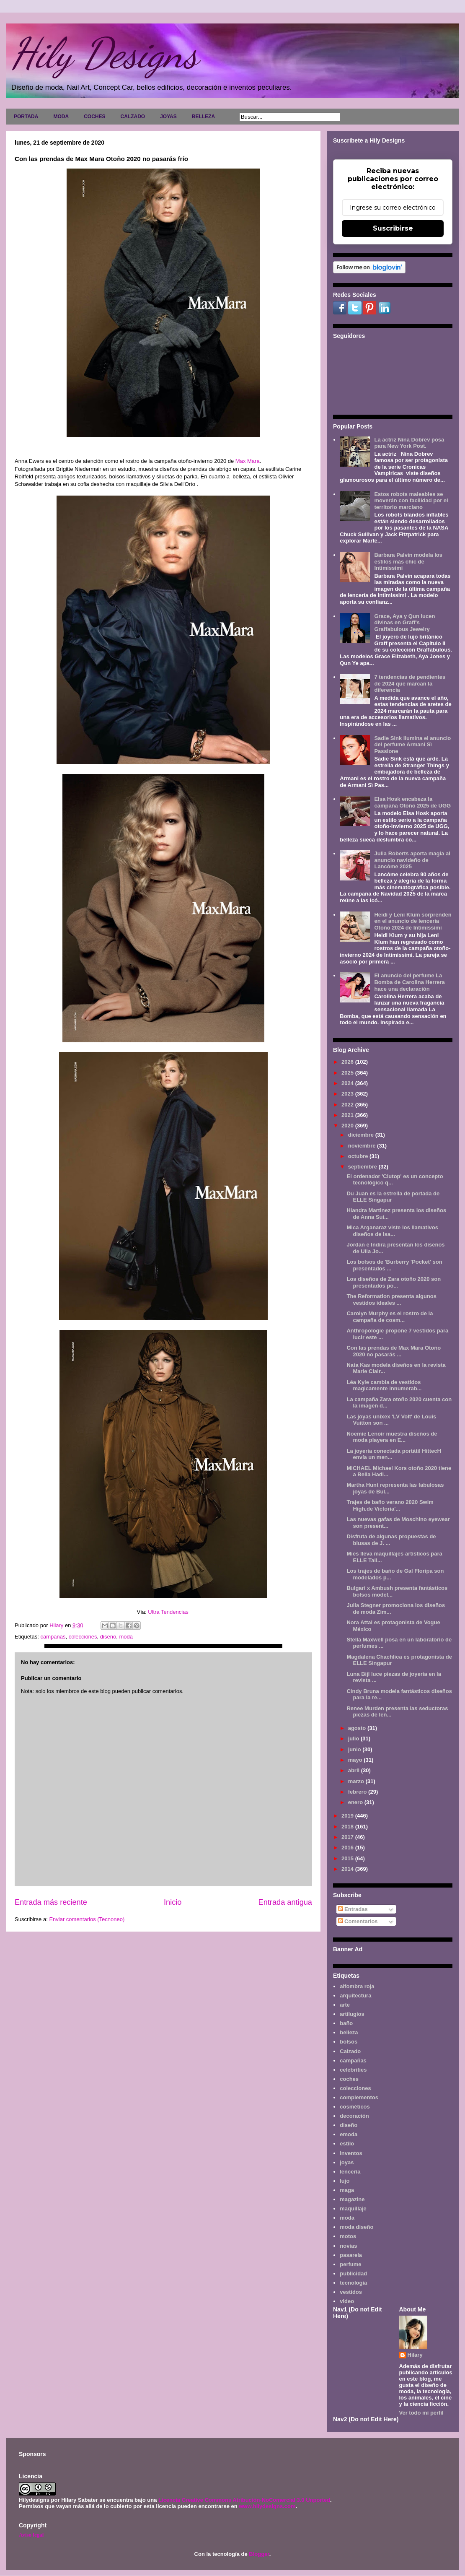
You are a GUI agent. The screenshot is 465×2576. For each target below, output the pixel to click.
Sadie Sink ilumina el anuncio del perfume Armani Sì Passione (412, 744)
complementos (359, 2097)
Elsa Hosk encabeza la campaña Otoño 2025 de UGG (412, 802)
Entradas (353, 1909)
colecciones (83, 1636)
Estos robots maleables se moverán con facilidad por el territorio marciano (411, 500)
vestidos (351, 2292)
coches (349, 2079)
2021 (348, 1115)
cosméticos (355, 2106)
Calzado (350, 2051)
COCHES (94, 116)
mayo (356, 1760)
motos (348, 2236)
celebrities (353, 2070)
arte (345, 2005)
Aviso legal (31, 2535)
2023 (348, 1094)
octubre (358, 1156)
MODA (61, 116)
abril (354, 1770)
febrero (358, 1792)
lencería (350, 2171)
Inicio (172, 1902)
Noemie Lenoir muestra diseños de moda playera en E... (391, 1437)
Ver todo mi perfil (421, 2413)
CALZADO (132, 116)
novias (348, 2246)
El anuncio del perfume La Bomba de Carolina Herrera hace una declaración (409, 982)
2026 (348, 1062)
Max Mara (247, 461)
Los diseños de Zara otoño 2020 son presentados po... (393, 1282)
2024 (348, 1083)
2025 (348, 1073)
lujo (344, 2181)
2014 (348, 1869)
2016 (348, 1847)
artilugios (352, 2014)
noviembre (362, 1146)
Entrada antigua (285, 1902)
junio (355, 1749)
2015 (348, 1858)
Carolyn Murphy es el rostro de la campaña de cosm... (389, 1316)
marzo (357, 1781)
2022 (348, 1104)
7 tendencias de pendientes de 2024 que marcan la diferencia (409, 683)
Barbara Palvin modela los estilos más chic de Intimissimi (408, 561)
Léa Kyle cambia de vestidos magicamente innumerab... (383, 1385)
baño (346, 2023)
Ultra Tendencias (169, 1612)
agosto (357, 1728)
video (347, 2301)
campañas (52, 1636)
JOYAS (168, 116)
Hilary (415, 2355)
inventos (351, 2153)
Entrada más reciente (51, 1902)
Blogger (259, 2554)
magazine (352, 2199)
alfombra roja (357, 1986)
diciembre (361, 1135)
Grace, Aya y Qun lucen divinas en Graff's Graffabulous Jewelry (404, 622)
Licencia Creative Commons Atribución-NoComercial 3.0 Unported (244, 2500)
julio (354, 1738)
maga (347, 2190)
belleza (349, 2032)
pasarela (351, 2255)
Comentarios (358, 1921)
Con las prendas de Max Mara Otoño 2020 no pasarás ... (393, 1351)
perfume (350, 2264)
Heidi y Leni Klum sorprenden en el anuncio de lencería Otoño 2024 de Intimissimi (412, 921)
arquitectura (355, 1995)
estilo (347, 2143)
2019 (348, 1816)
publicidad (353, 2273)
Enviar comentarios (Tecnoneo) (86, 1919)
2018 (348, 1826)
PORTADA (26, 116)
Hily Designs (104, 53)
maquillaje (353, 2208)
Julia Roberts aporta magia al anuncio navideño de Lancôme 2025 (412, 860)
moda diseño (356, 2227)
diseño (108, 1636)
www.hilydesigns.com (267, 2506)
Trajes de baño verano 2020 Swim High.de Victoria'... (389, 1505)
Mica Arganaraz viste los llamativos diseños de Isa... (392, 1230)
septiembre (363, 1166)
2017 (348, 1837)
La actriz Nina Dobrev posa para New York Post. (409, 442)
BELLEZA (203, 116)
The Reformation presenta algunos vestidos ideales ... (391, 1299)
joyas (347, 2162)
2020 (348, 1125)
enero (356, 1802)
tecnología (353, 2283)
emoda (348, 2134)
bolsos (348, 2041)
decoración (354, 2116)
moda (126, 1636)
